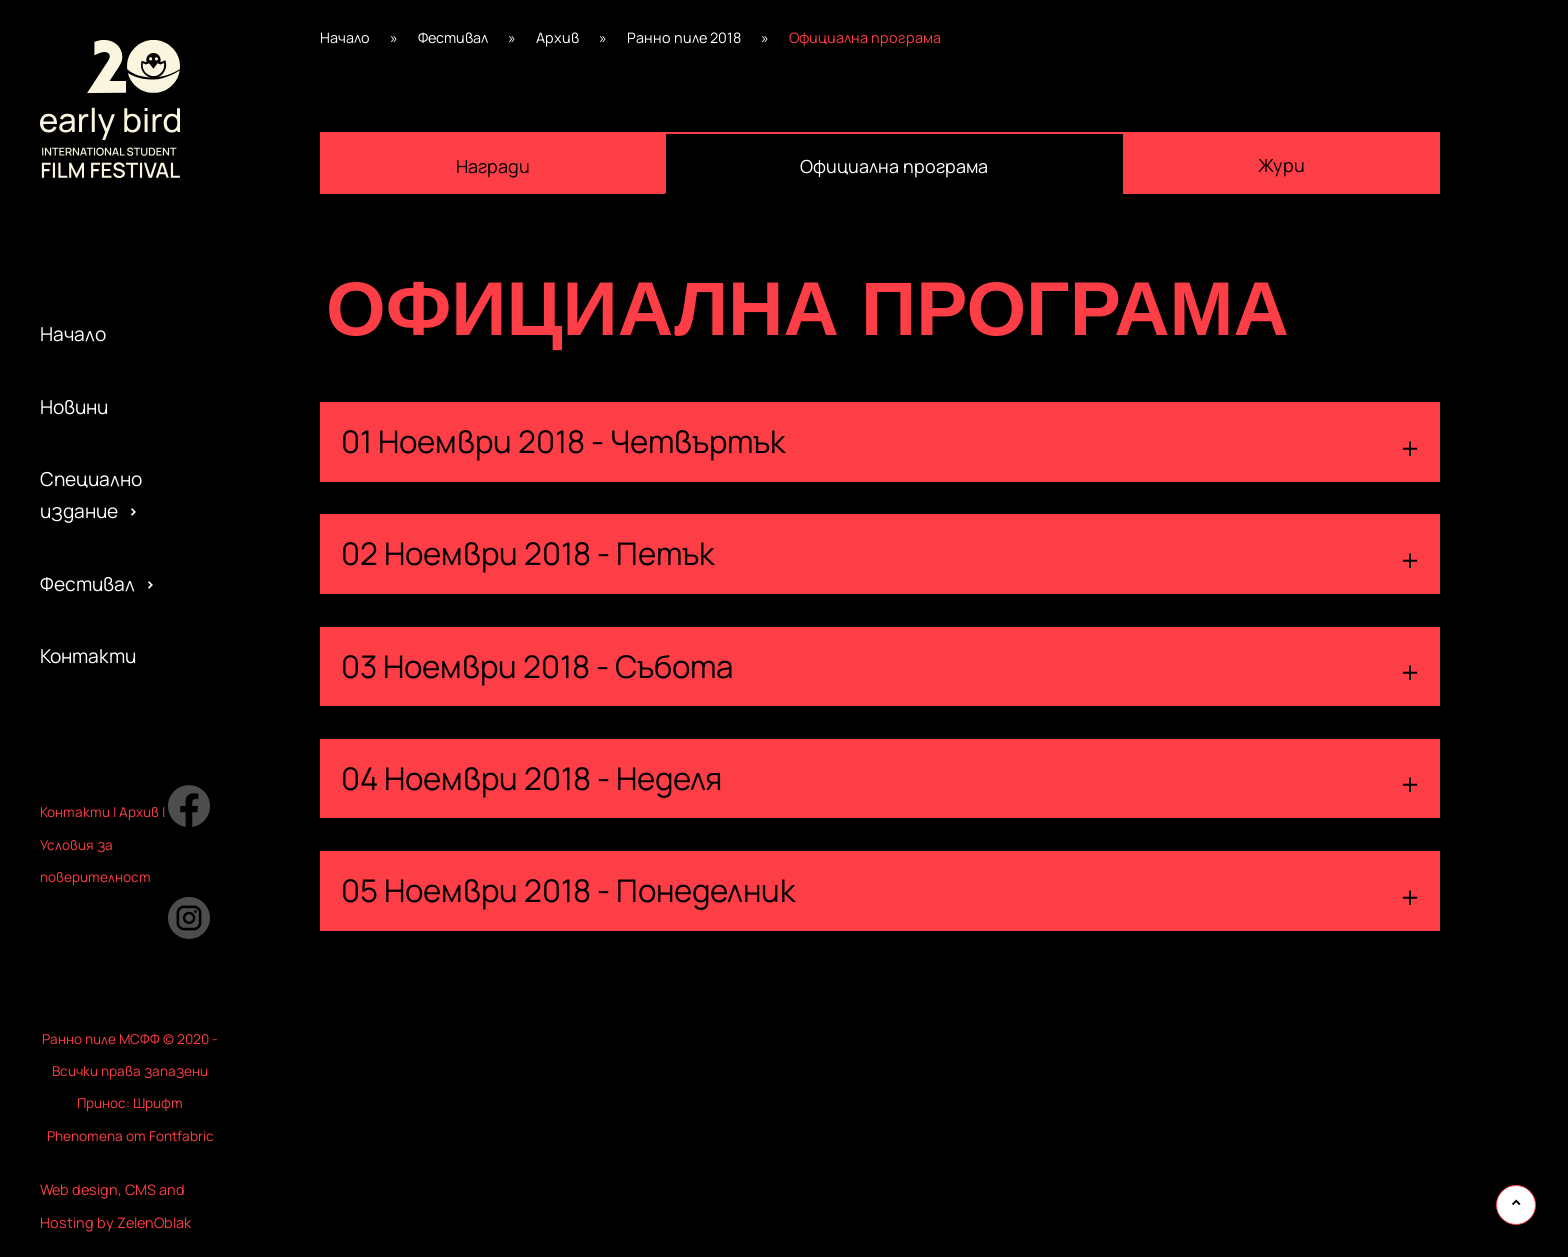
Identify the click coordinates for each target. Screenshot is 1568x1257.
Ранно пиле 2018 (684, 37)
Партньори (92, 701)
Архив (557, 37)
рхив (143, 812)
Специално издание (91, 495)
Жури (1281, 165)
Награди (493, 166)
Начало (73, 334)
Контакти (88, 656)
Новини (74, 407)
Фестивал (87, 584)
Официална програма (894, 166)
